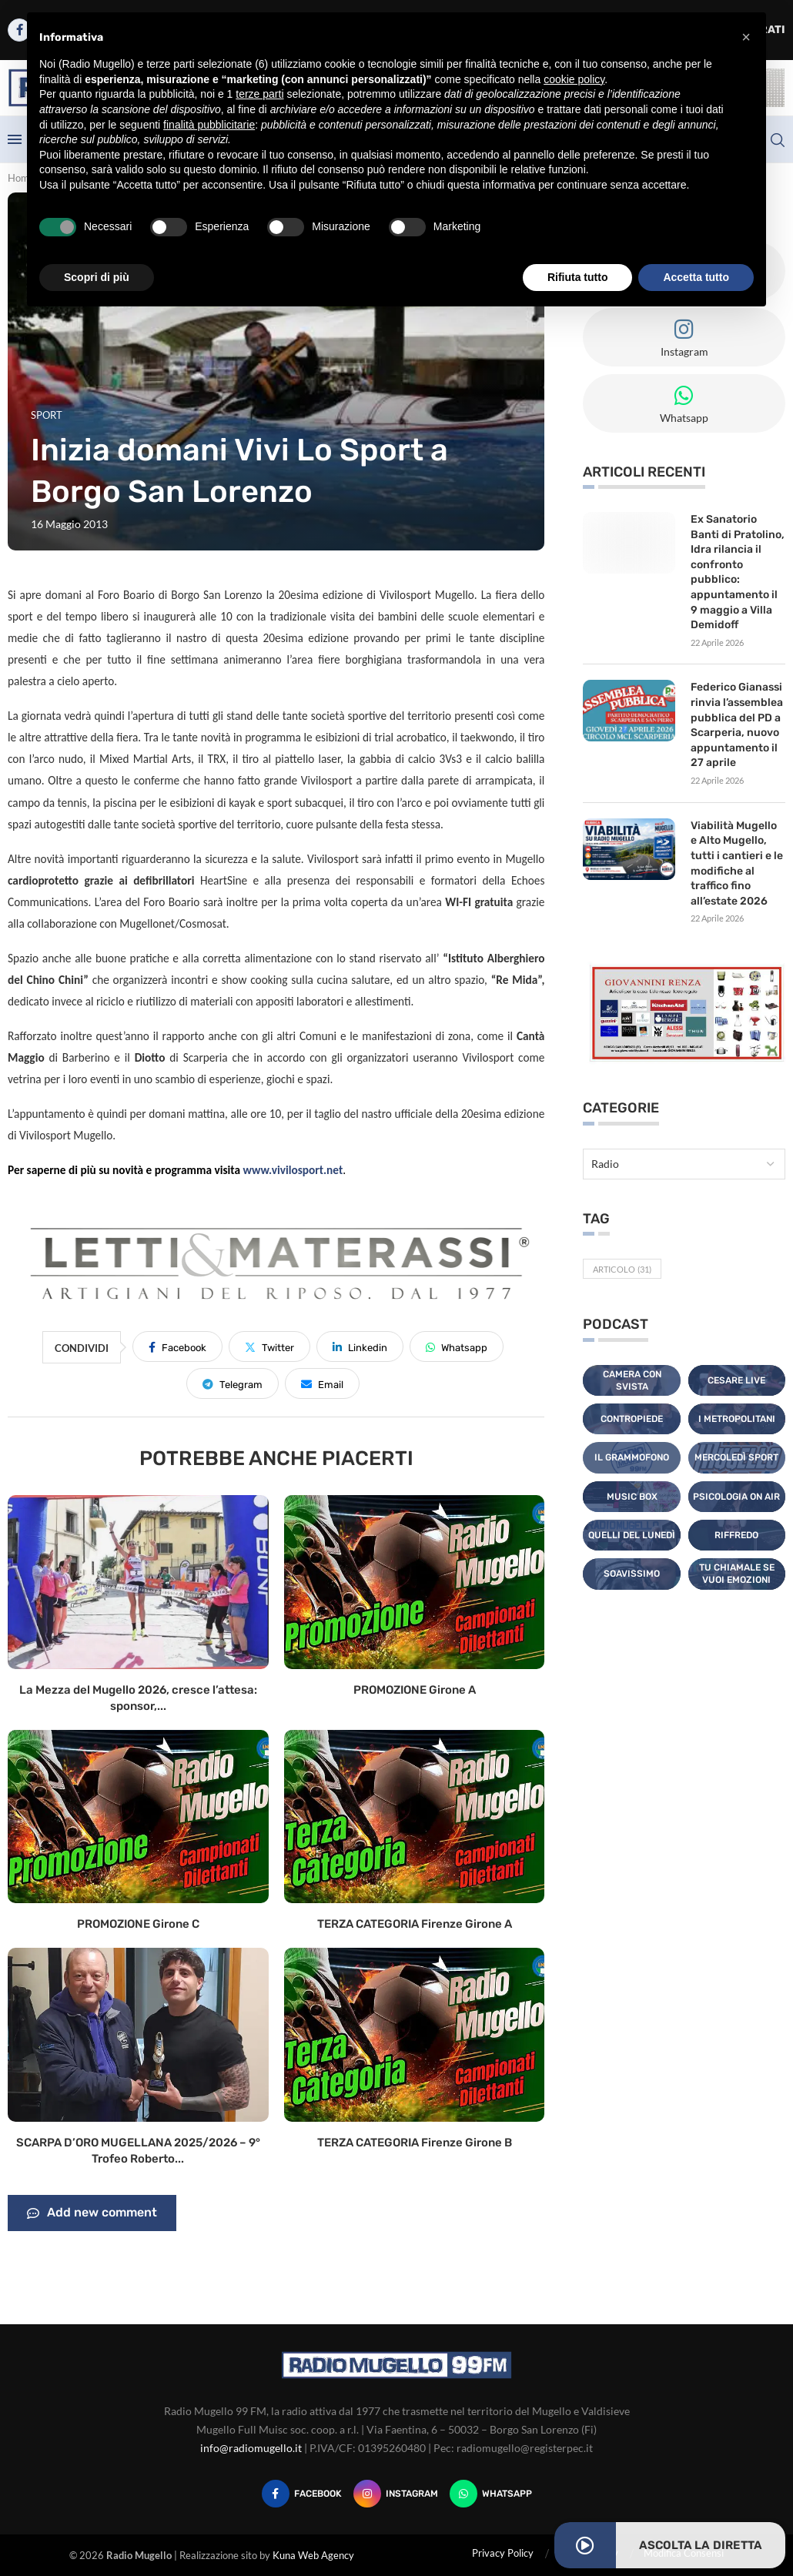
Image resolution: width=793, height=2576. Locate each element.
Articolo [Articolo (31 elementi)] (622, 1269)
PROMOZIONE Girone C (138, 1924)
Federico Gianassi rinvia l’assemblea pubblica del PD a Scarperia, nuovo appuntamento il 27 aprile (737, 725)
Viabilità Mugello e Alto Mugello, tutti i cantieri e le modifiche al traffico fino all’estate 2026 (737, 862)
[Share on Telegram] (232, 1383)
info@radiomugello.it (251, 2447)
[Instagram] (395, 2493)
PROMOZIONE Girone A (414, 1690)
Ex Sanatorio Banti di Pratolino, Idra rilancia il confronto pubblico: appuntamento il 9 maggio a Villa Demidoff (738, 572)
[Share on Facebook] (177, 1346)
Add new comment (92, 2213)
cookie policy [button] (574, 79)
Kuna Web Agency (313, 2555)
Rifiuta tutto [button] (577, 277)
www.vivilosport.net (293, 1170)
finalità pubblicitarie (209, 125)
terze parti (259, 94)
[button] (746, 37)
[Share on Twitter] (269, 1346)
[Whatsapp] (491, 2493)
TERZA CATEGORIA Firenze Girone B (414, 2142)
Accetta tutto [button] (696, 277)
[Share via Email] (322, 1383)
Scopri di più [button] (96, 277)
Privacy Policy (503, 2553)
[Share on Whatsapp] (457, 1346)
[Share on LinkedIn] (359, 1346)
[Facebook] (302, 2493)
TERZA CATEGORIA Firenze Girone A (414, 1924)
